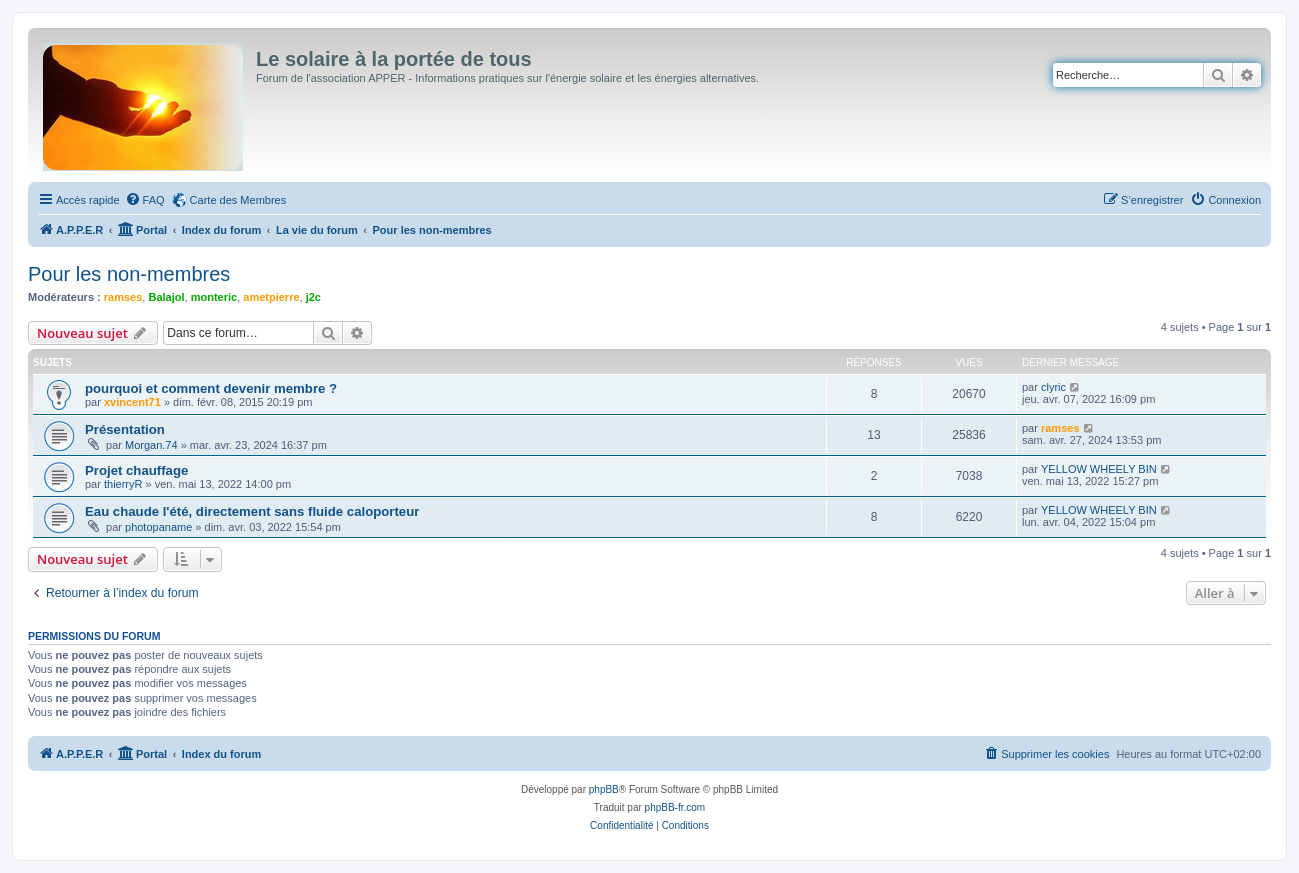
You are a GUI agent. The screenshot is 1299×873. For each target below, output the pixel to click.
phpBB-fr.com (675, 807)
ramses (123, 297)
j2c (313, 297)
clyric (1053, 387)
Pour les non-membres (129, 274)
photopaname (158, 527)
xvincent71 (132, 402)
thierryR (123, 484)
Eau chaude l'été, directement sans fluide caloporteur (252, 511)
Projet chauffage (136, 470)
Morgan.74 (151, 445)
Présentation (125, 429)
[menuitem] (145, 200)
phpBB (604, 789)
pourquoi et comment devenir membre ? (211, 388)
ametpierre (271, 297)
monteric (214, 297)
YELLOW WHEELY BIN (1099, 469)
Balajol (166, 297)
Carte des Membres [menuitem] (238, 200)
